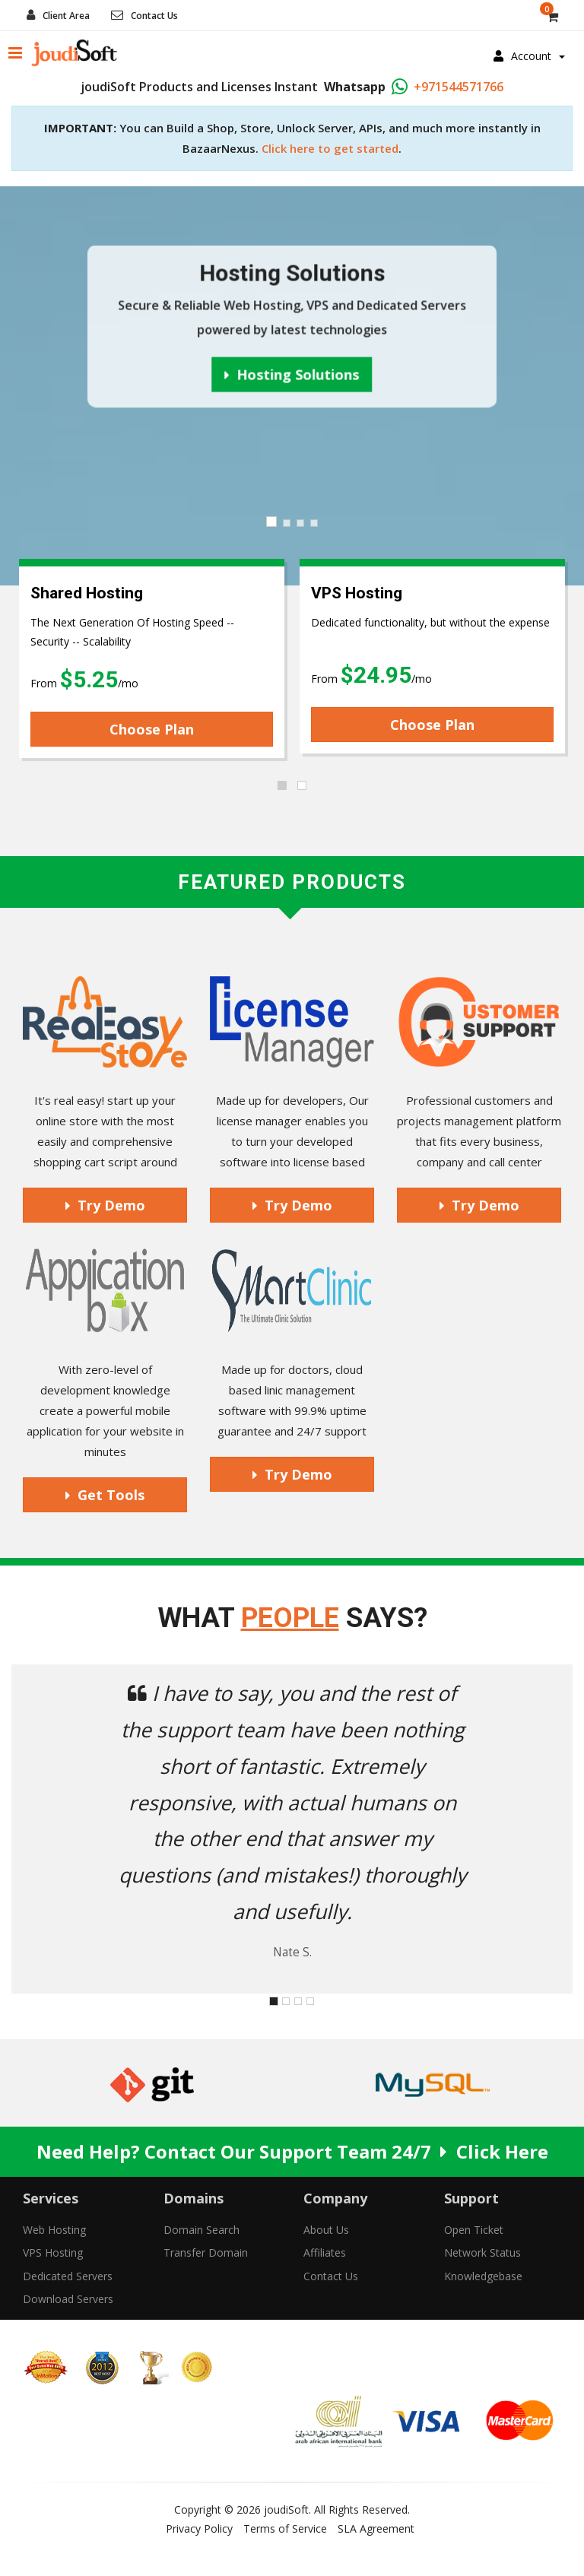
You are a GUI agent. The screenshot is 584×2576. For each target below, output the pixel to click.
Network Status (482, 2252)
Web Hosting (54, 2229)
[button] (53, 1829)
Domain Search (201, 2229)
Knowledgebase (483, 2276)
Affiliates (324, 2252)
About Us (326, 2229)
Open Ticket (473, 2229)
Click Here (502, 2151)
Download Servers (68, 2299)
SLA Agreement (376, 2528)
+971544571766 (458, 86)
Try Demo (105, 1205)
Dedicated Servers (68, 2276)
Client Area (66, 15)
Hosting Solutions (292, 374)
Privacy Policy (199, 2528)
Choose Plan (152, 729)
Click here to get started (330, 148)
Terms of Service (285, 2528)
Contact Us (154, 15)
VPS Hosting (53, 2252)
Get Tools (104, 1495)
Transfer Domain (205, 2252)
